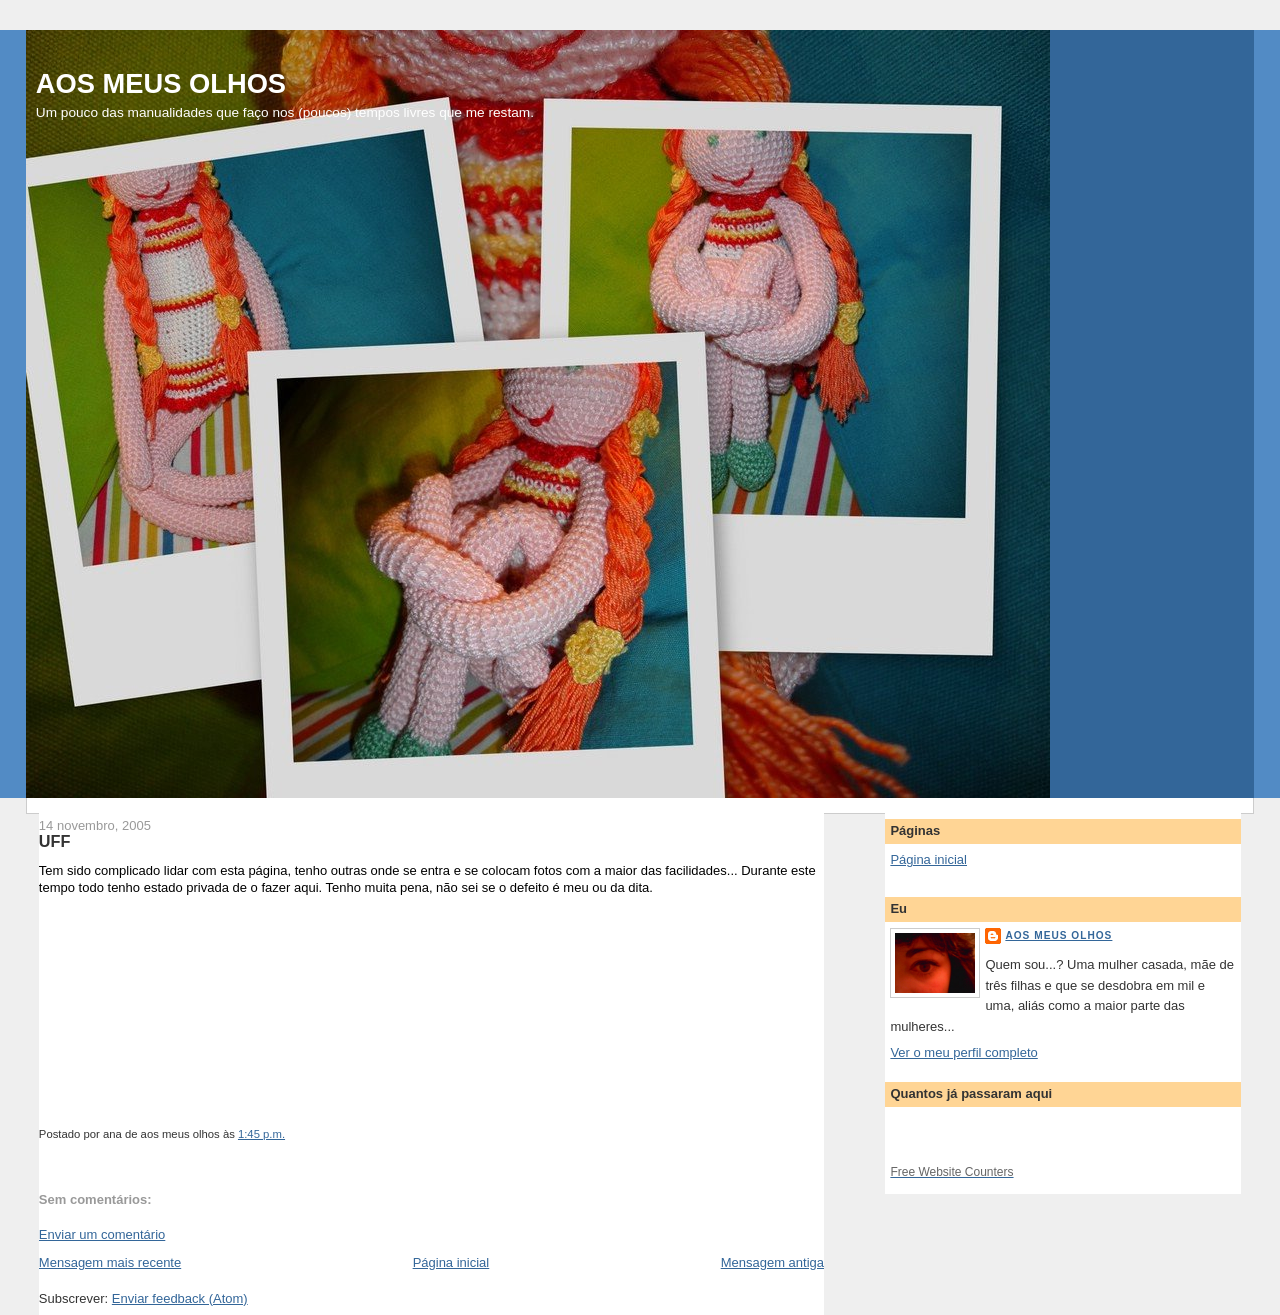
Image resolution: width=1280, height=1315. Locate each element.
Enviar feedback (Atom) (180, 1298)
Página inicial (451, 1262)
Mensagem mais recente (110, 1262)
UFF (55, 841)
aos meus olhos (1058, 935)
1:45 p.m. (261, 1134)
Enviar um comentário (102, 1234)
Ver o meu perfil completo (963, 1052)
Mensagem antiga (772, 1262)
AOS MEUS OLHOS (161, 83)
